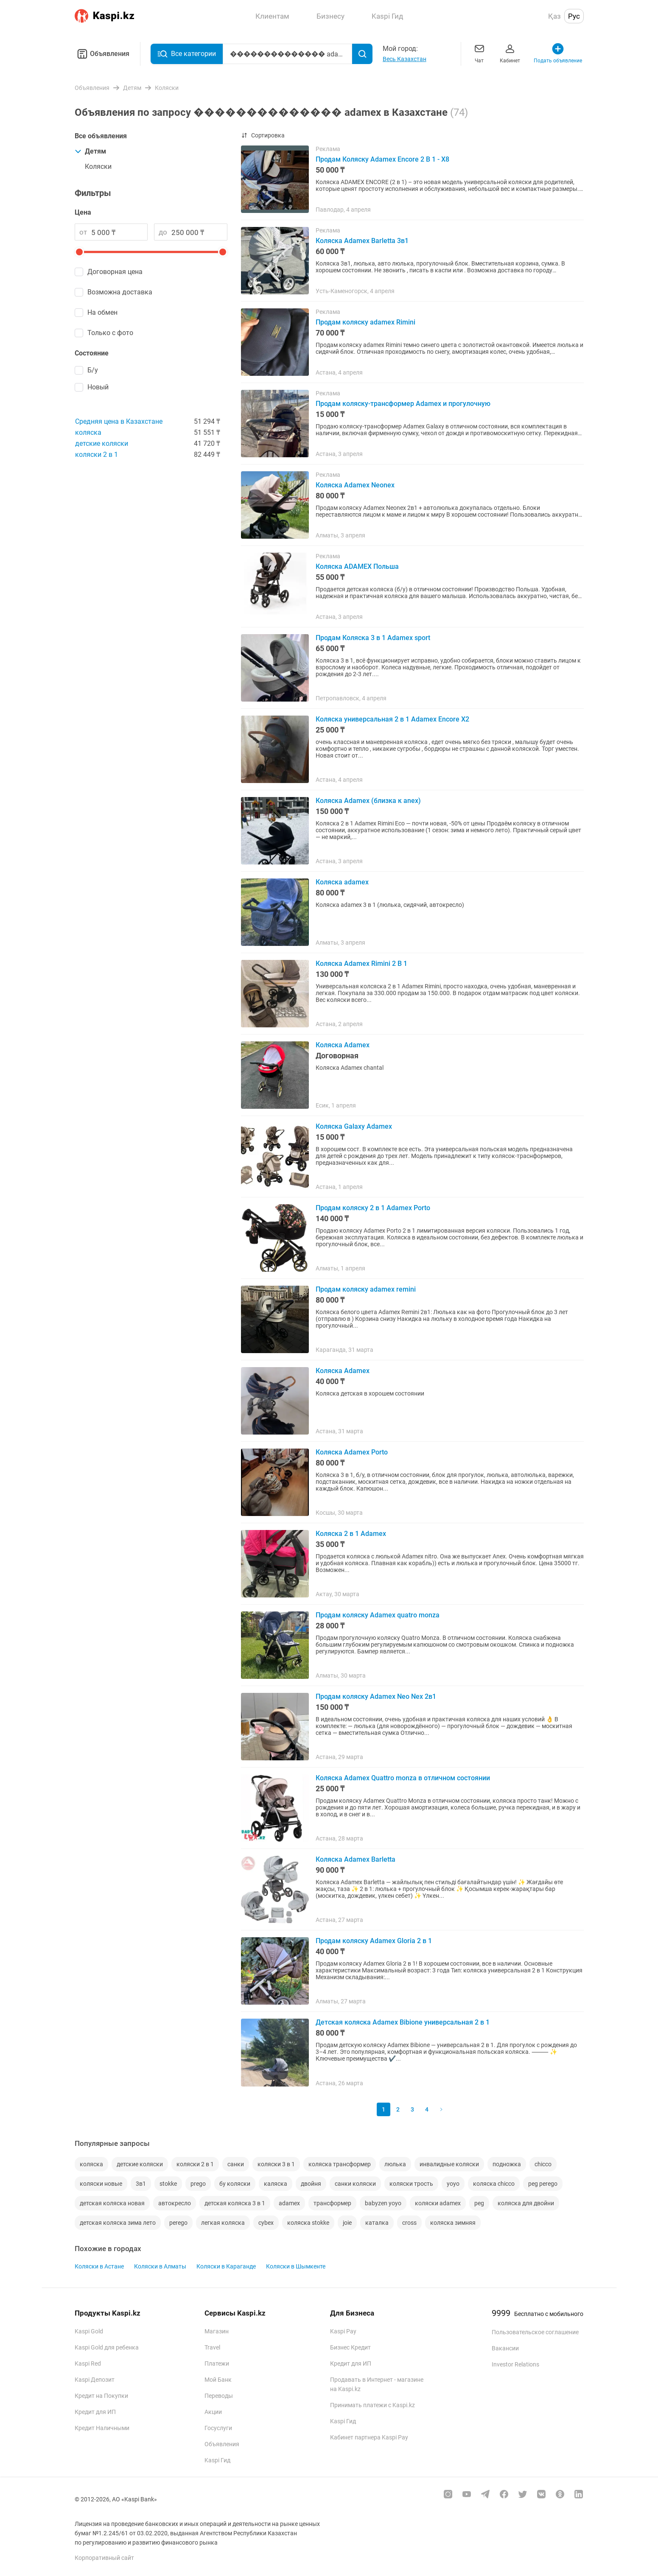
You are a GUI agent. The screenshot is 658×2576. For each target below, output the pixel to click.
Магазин (216, 2331)
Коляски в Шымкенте (295, 2266)
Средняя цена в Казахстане (118, 421)
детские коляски (101, 443)
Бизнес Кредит (350, 2347)
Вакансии (505, 2348)
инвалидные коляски (449, 2164)
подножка (507, 2164)
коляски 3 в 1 (276, 2164)
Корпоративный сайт (104, 2557)
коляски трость (411, 2183)
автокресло (174, 2203)
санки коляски (355, 2183)
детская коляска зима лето (118, 2222)
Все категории (186, 54)
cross (409, 2222)
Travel (212, 2347)
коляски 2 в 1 (96, 454)
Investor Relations (515, 2364)
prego (198, 2183)
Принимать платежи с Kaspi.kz (372, 2405)
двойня (311, 2183)
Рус (574, 16)
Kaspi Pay (343, 2331)
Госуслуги (218, 2428)
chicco (543, 2164)
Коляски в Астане (99, 2266)
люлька (395, 2164)
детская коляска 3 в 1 (234, 2203)
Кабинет (510, 53)
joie (347, 2222)
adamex (289, 2203)
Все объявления (101, 136)
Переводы (218, 2395)
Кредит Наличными (102, 2428)
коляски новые (101, 2183)
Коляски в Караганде (226, 2266)
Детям (90, 151)
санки (235, 2164)
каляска (275, 2183)
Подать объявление (558, 53)
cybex (266, 2222)
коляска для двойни (526, 2203)
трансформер (332, 2203)
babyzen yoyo (383, 2203)
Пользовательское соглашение (535, 2332)
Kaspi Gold (89, 2331)
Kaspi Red (88, 2363)
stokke (168, 2183)
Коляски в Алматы (160, 2266)
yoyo (453, 2183)
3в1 (141, 2183)
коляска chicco (494, 2183)
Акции (213, 2411)
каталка (377, 2222)
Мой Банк (218, 2379)
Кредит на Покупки (101, 2395)
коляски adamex (438, 2203)
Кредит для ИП (95, 2411)
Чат (479, 53)
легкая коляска (223, 2222)
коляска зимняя (453, 2222)
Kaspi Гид (217, 2460)
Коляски (98, 166)
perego (178, 2222)
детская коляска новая (112, 2203)
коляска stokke (308, 2222)
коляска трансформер (339, 2164)
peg (479, 2203)
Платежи (216, 2363)
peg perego (542, 2183)
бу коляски (234, 2183)
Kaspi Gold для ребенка (107, 2347)
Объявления (102, 54)
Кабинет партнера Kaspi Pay (369, 2437)
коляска (88, 432)
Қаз (554, 16)
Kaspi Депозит (95, 2379)
